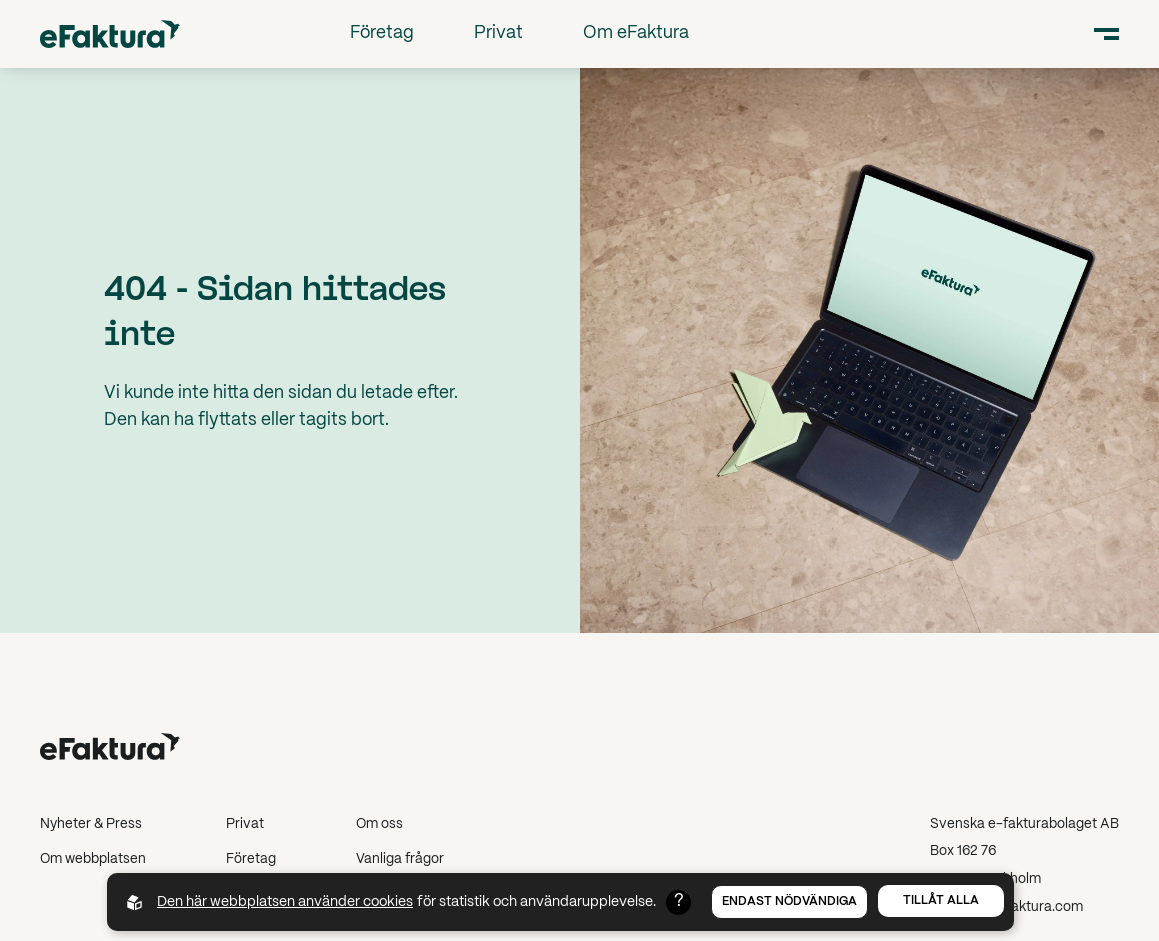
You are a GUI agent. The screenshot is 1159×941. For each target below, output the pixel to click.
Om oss (379, 824)
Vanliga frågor (400, 859)
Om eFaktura (636, 33)
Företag (382, 33)
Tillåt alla (941, 900)
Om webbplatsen (93, 859)
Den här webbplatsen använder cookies (285, 902)
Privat (498, 33)
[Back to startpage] (110, 33)
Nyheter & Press (91, 824)
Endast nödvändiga (789, 901)
